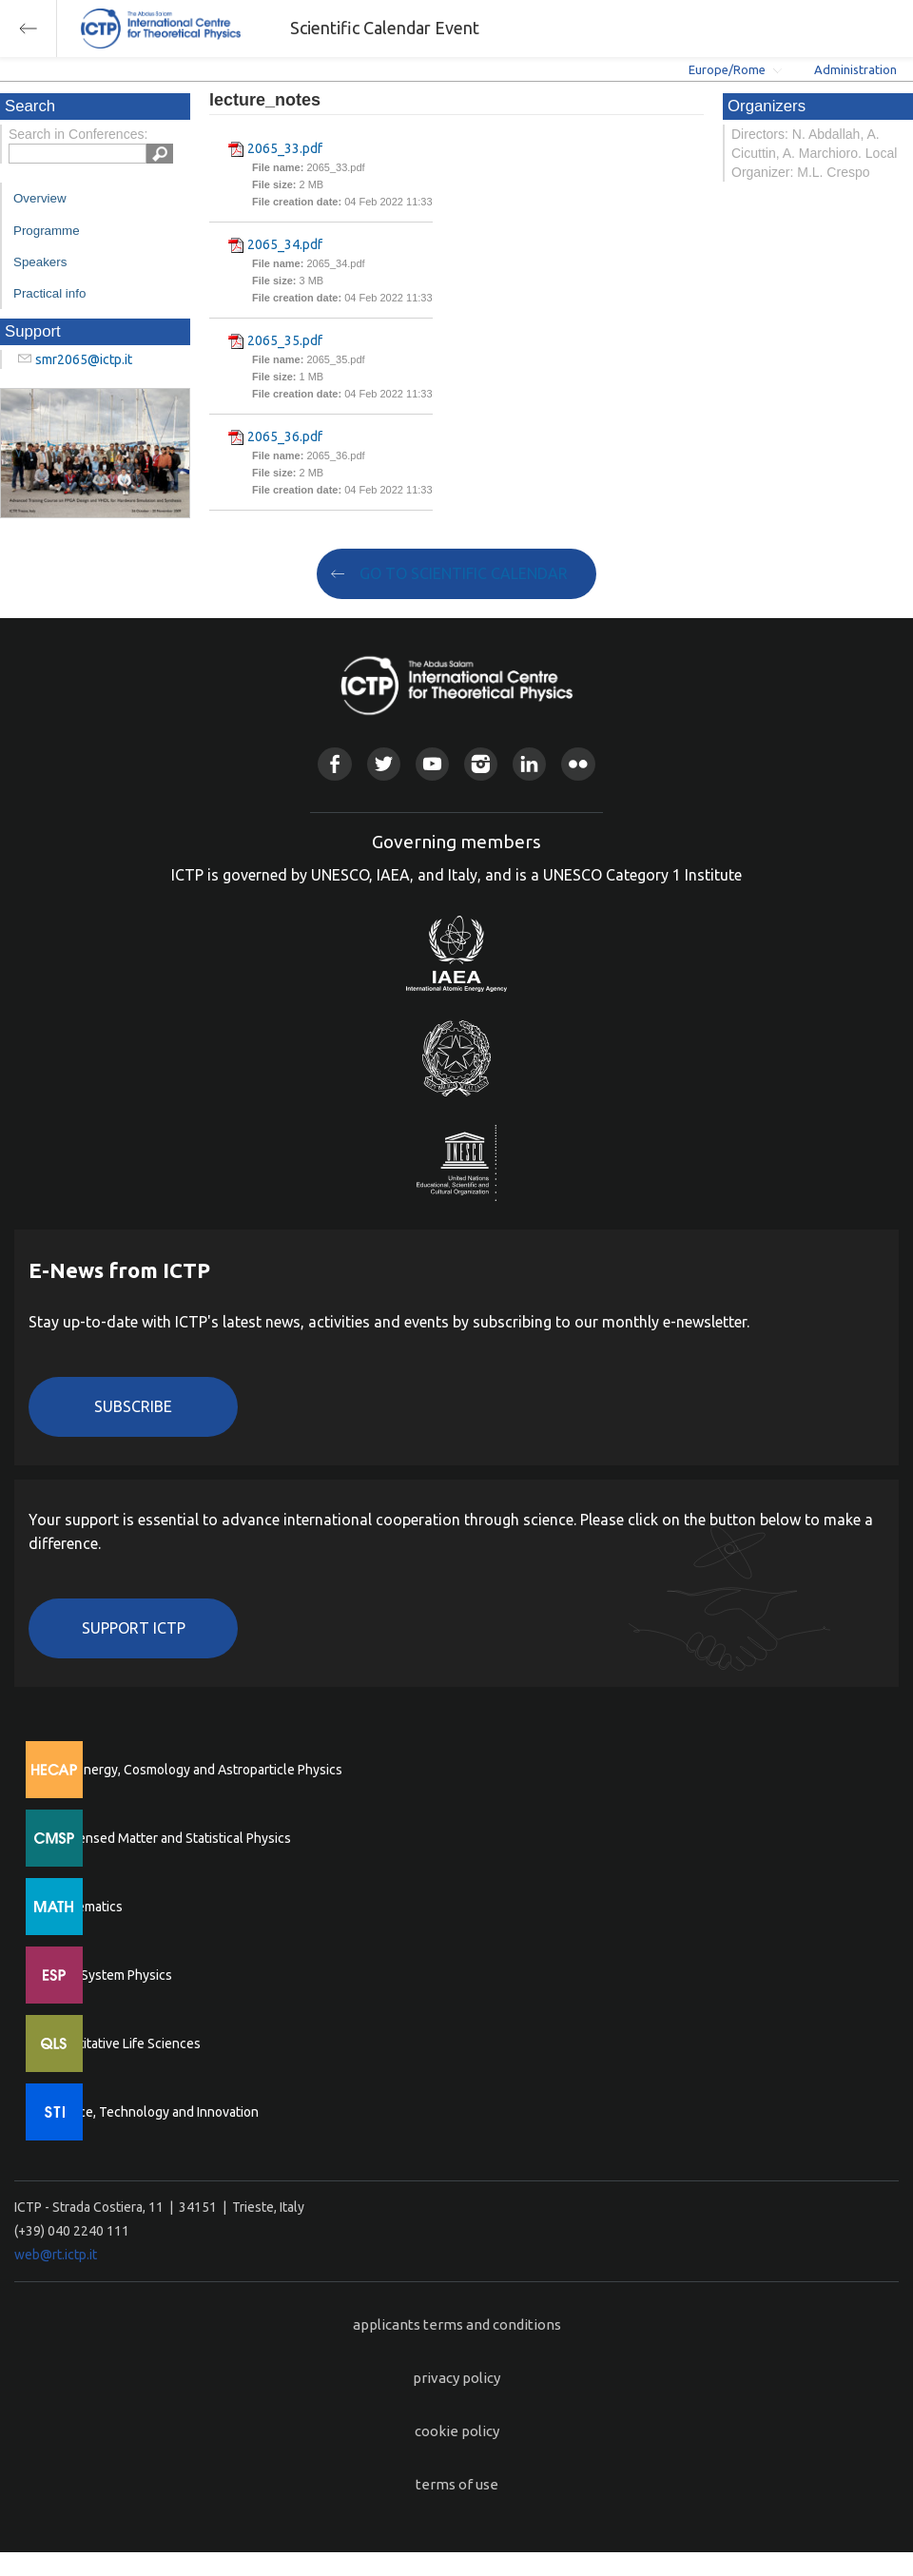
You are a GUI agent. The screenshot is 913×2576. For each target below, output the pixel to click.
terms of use (457, 2484)
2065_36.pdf (284, 436)
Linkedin (529, 764)
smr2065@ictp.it (83, 359)
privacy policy (456, 2378)
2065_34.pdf (284, 244)
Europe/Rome (727, 69)
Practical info (49, 293)
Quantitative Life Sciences (124, 2043)
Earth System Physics (109, 1975)
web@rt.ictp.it (55, 2254)
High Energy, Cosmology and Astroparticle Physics (194, 1769)
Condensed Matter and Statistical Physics (169, 1838)
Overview (40, 198)
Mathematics (85, 1906)
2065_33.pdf (284, 148)
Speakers (40, 262)
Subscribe (133, 1406)
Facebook (334, 764)
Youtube (432, 764)
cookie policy (457, 2431)
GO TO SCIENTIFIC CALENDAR (463, 573)
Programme (46, 230)
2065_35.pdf (284, 340)
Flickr (577, 764)
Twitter (383, 764)
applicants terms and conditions (457, 2324)
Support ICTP (133, 1628)
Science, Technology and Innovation (153, 2112)
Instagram (480, 764)
